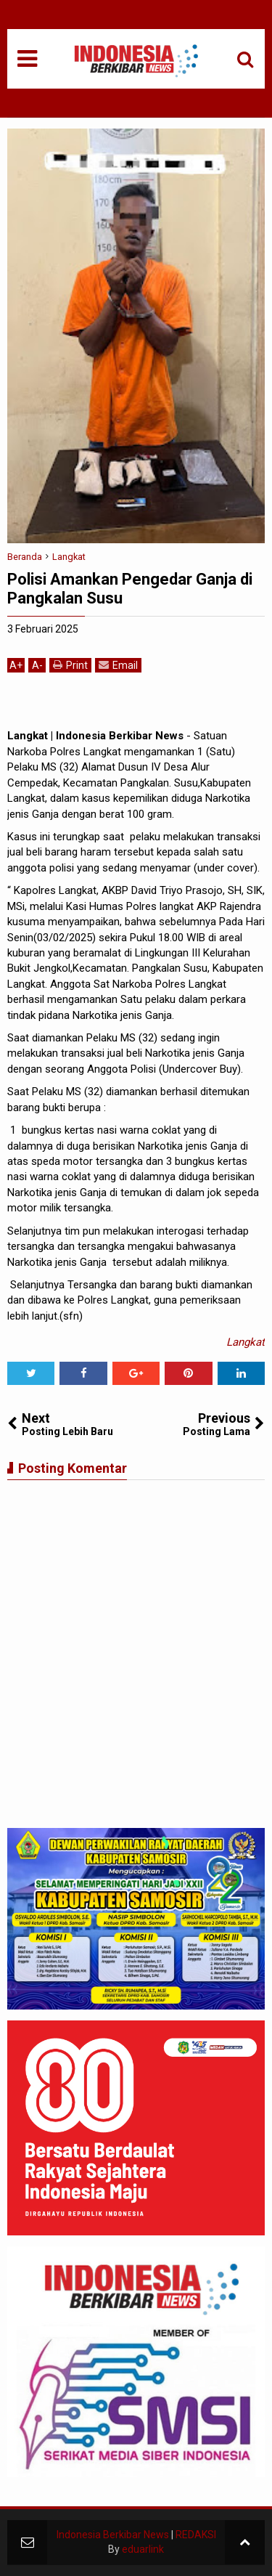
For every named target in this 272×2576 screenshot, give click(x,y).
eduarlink (143, 2549)
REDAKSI (196, 2534)
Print (70, 665)
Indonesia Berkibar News (113, 2534)
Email (118, 665)
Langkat (245, 1342)
